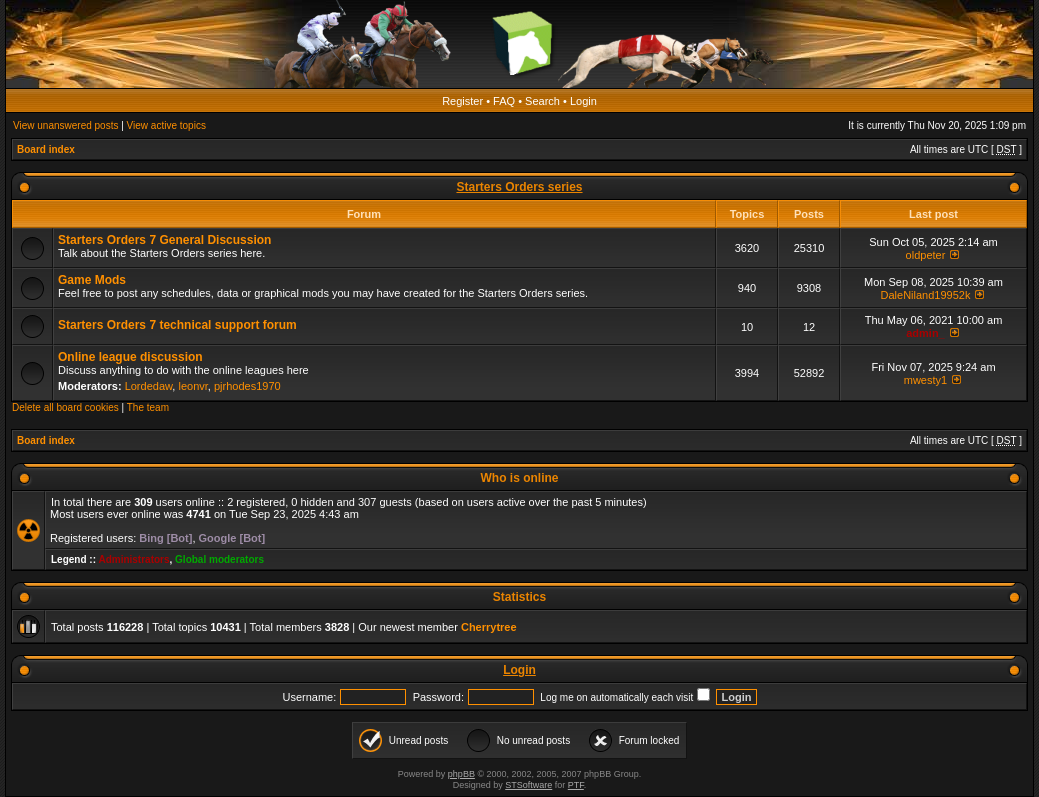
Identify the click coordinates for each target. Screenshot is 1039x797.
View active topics (166, 125)
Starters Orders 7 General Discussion (164, 240)
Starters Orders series (519, 187)
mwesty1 (925, 380)
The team (148, 407)
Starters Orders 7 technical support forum (177, 325)
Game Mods (92, 280)
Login (583, 101)
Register (462, 101)
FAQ (504, 101)
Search (542, 101)
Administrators (133, 559)
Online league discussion (130, 357)
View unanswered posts (65, 125)
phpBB (461, 774)
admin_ (925, 333)
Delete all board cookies (65, 407)
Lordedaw (149, 386)
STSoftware (528, 785)
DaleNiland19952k (926, 295)
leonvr (192, 386)
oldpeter (926, 255)
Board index (46, 149)
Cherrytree (489, 627)
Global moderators (219, 559)
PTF (576, 785)
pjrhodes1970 (247, 386)
